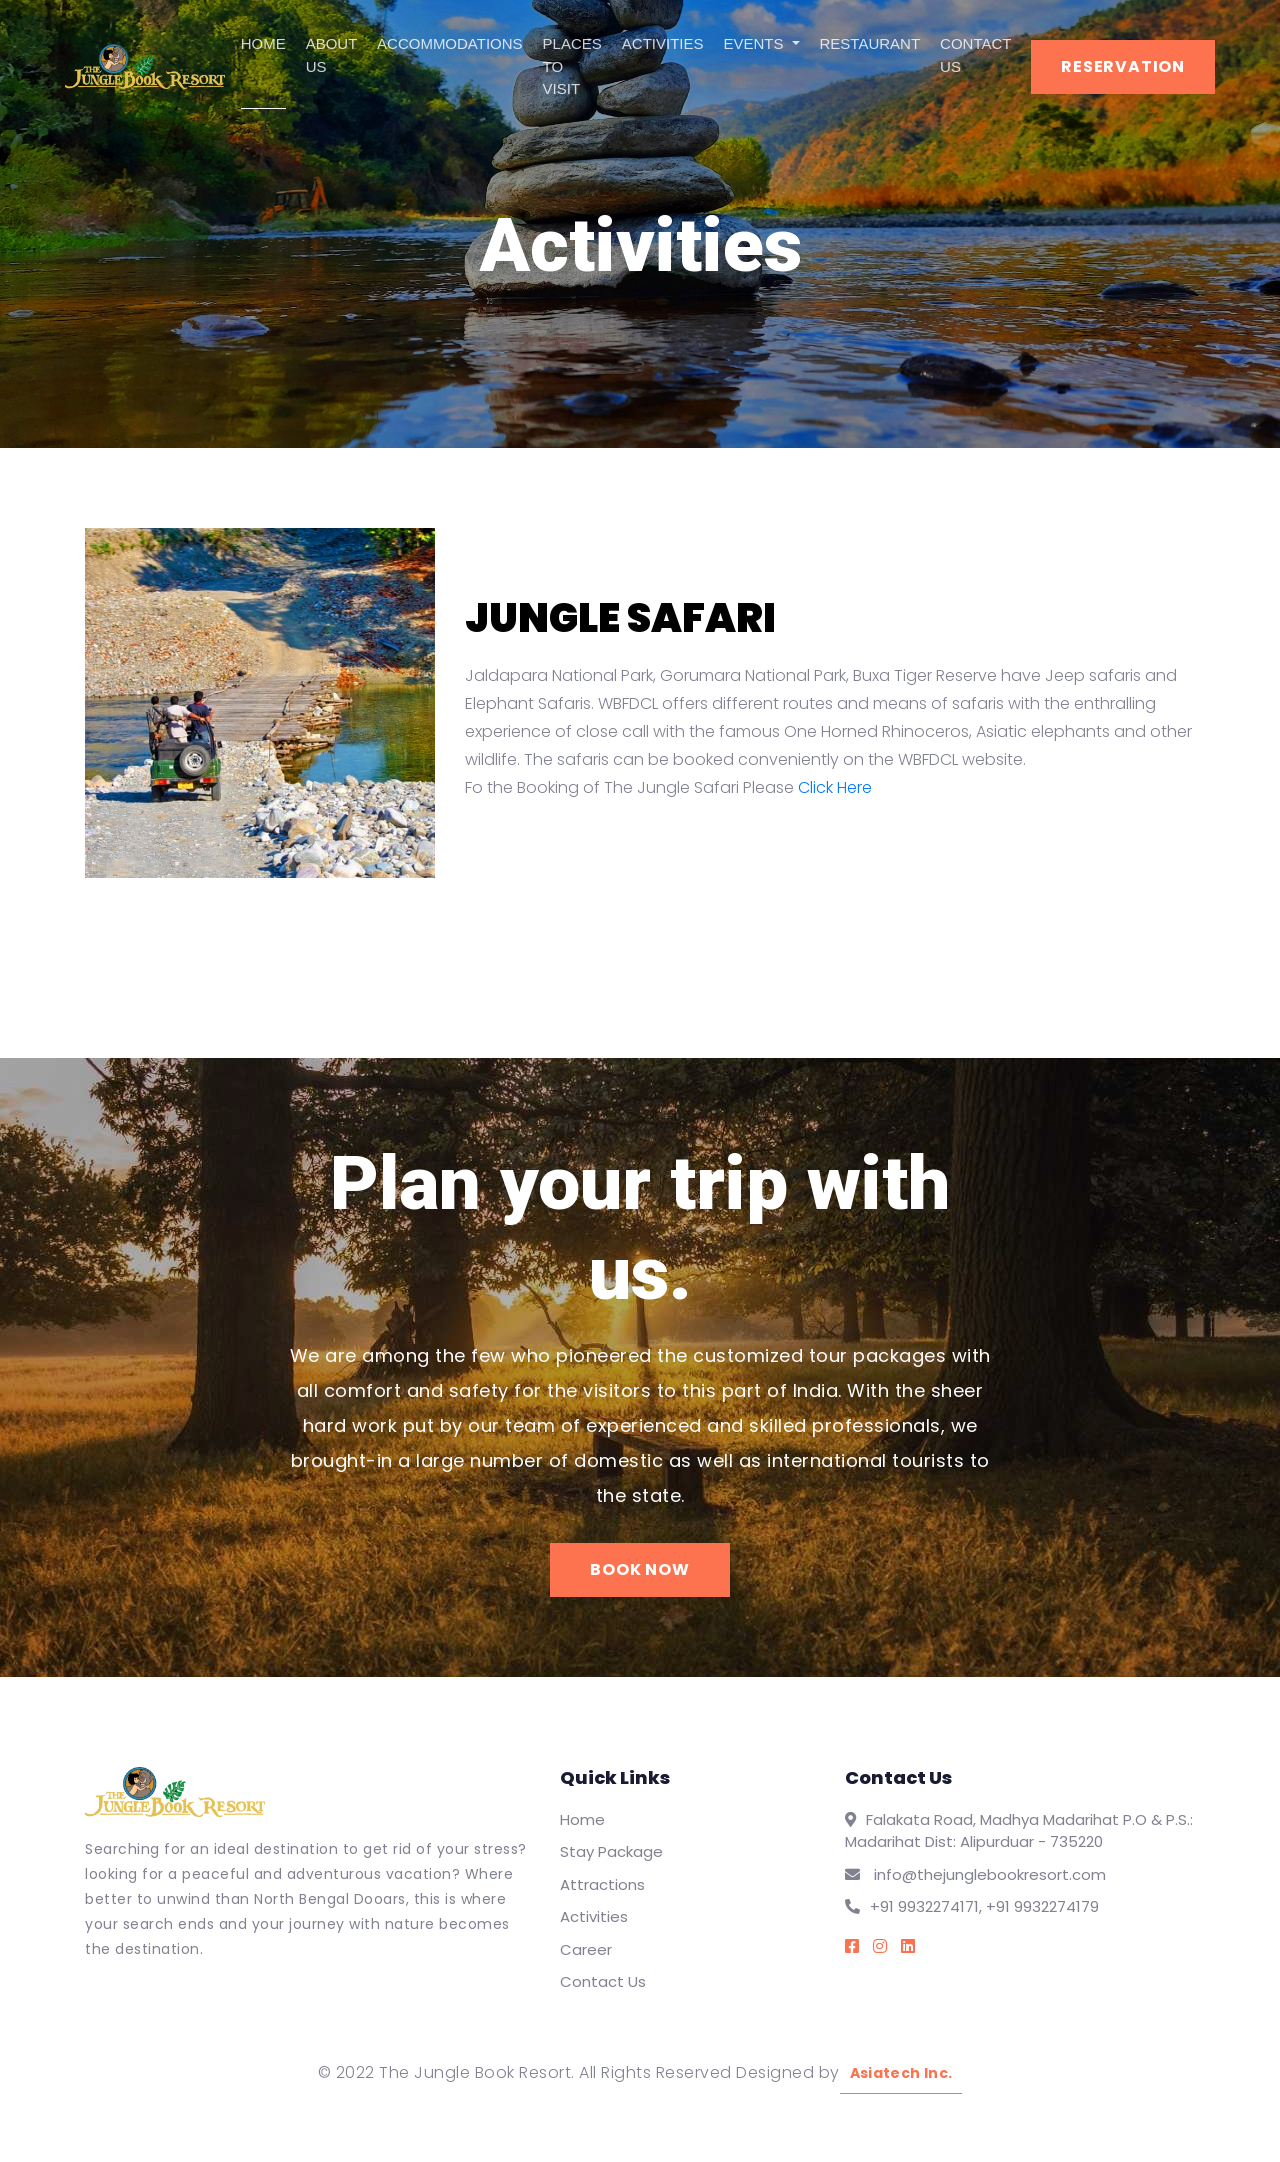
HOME (263, 43)
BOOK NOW (639, 1569)
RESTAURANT (870, 43)
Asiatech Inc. (901, 2073)
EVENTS (756, 43)
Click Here (835, 787)
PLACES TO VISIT (572, 66)
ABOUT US (331, 55)
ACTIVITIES (663, 43)
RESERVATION (1123, 66)
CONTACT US (975, 55)
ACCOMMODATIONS (450, 43)
